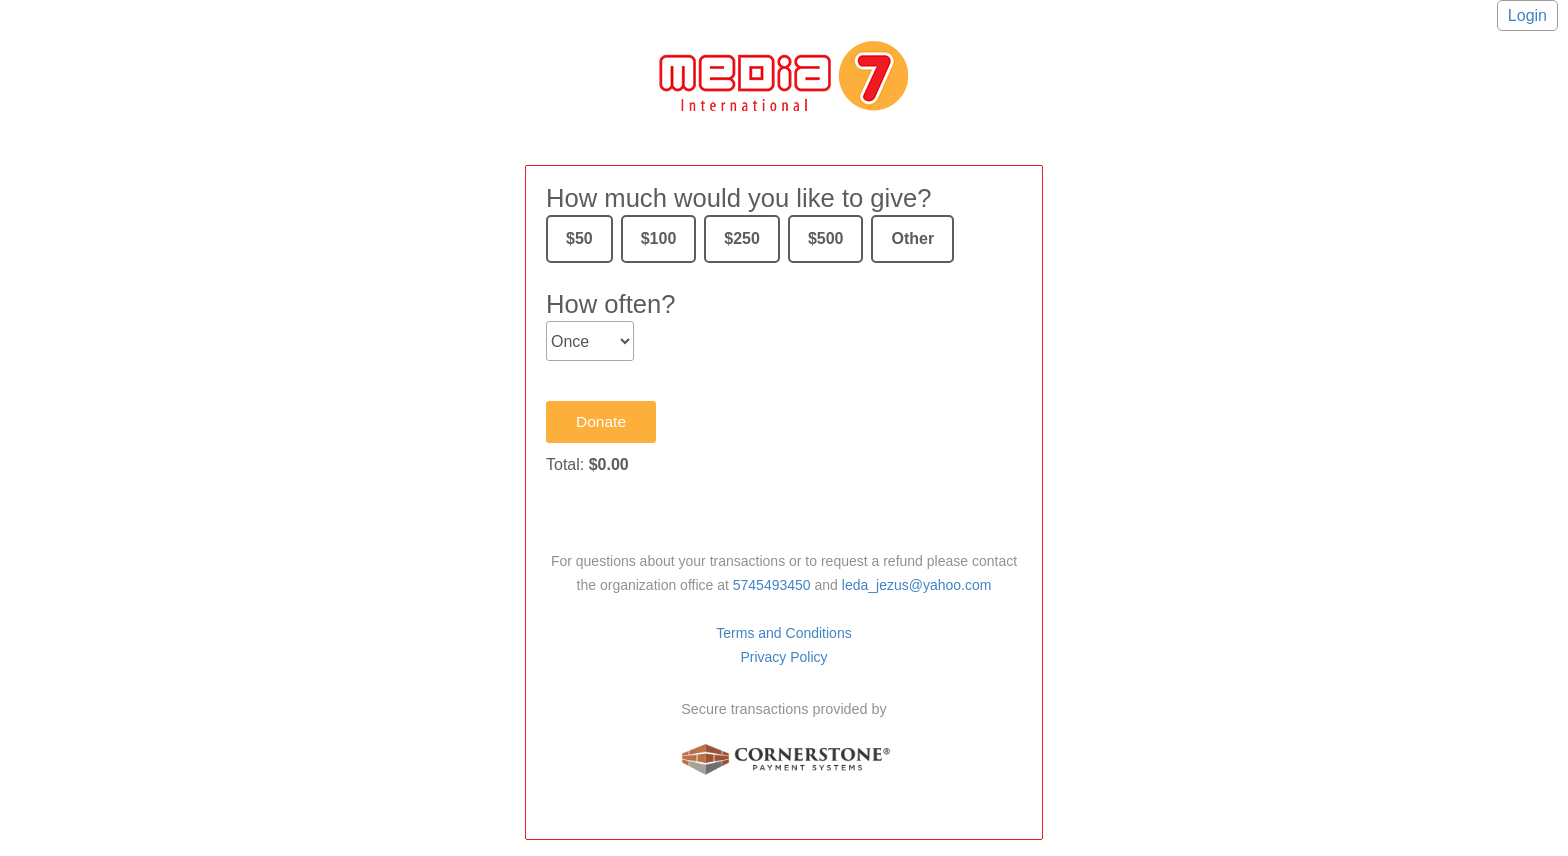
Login (1527, 15)
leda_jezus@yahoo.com (917, 585)
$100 (659, 238)
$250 (742, 238)
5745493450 (772, 585)
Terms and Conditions (783, 633)
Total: (587, 464)
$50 (579, 238)
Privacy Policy (783, 657)
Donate (601, 421)
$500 (826, 238)
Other (912, 238)
